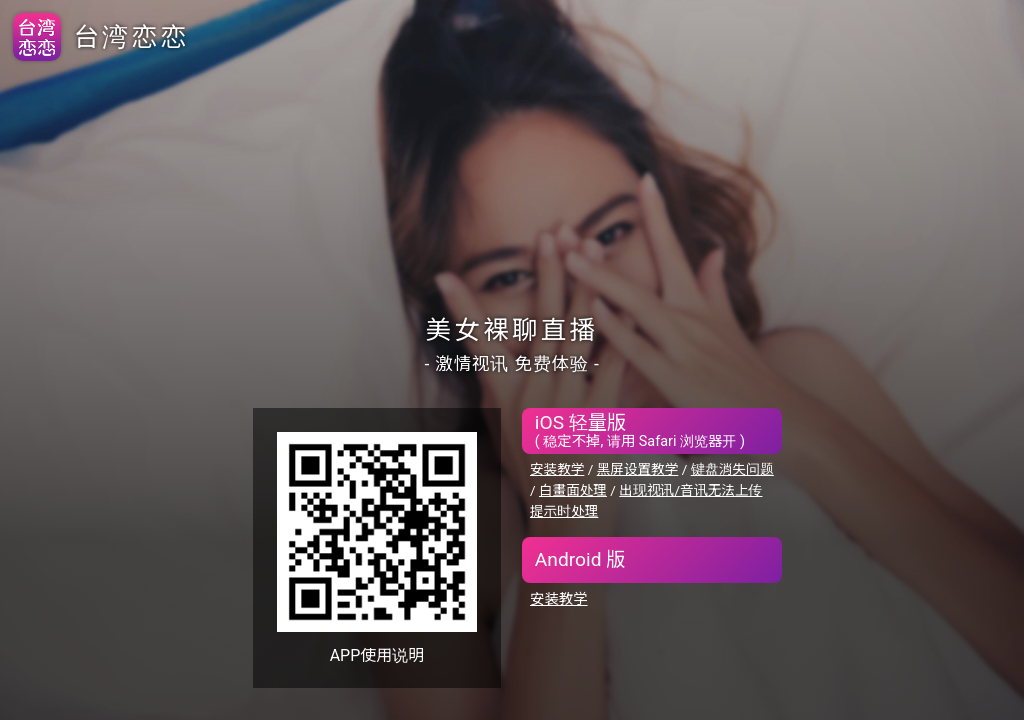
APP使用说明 (377, 655)
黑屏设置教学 (638, 469)
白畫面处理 (573, 490)
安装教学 (557, 469)
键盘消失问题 (732, 469)
